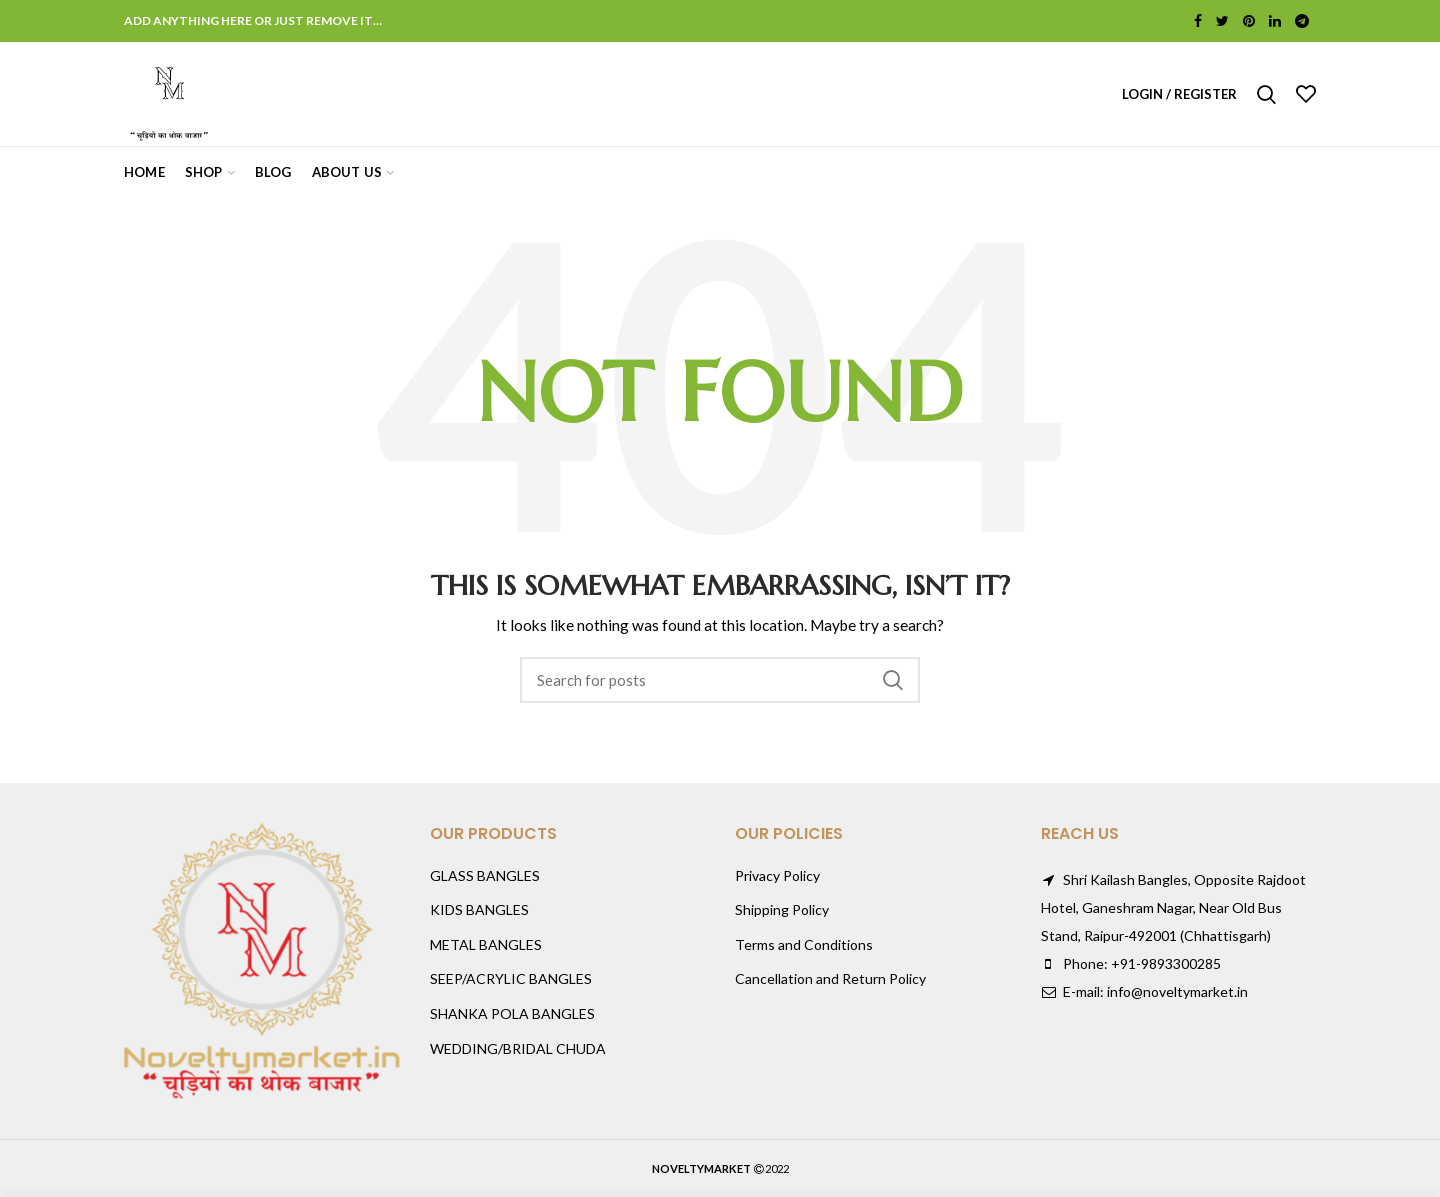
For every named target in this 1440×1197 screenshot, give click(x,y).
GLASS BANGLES (485, 875)
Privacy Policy (777, 875)
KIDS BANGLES (479, 909)
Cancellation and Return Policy (830, 978)
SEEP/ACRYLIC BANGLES (511, 978)
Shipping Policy (782, 909)
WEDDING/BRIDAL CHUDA (518, 1048)
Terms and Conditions (804, 944)
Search (893, 680)
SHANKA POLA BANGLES (512, 1013)
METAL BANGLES (486, 944)
